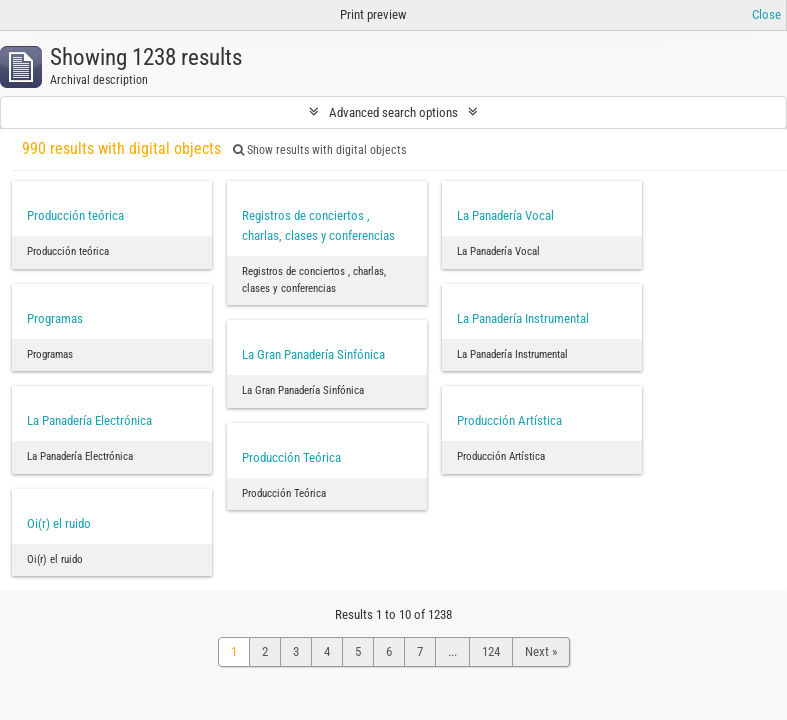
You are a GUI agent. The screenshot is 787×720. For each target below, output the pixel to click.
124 (491, 651)
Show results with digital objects (319, 150)
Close (766, 14)
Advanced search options (393, 112)
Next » (541, 651)
